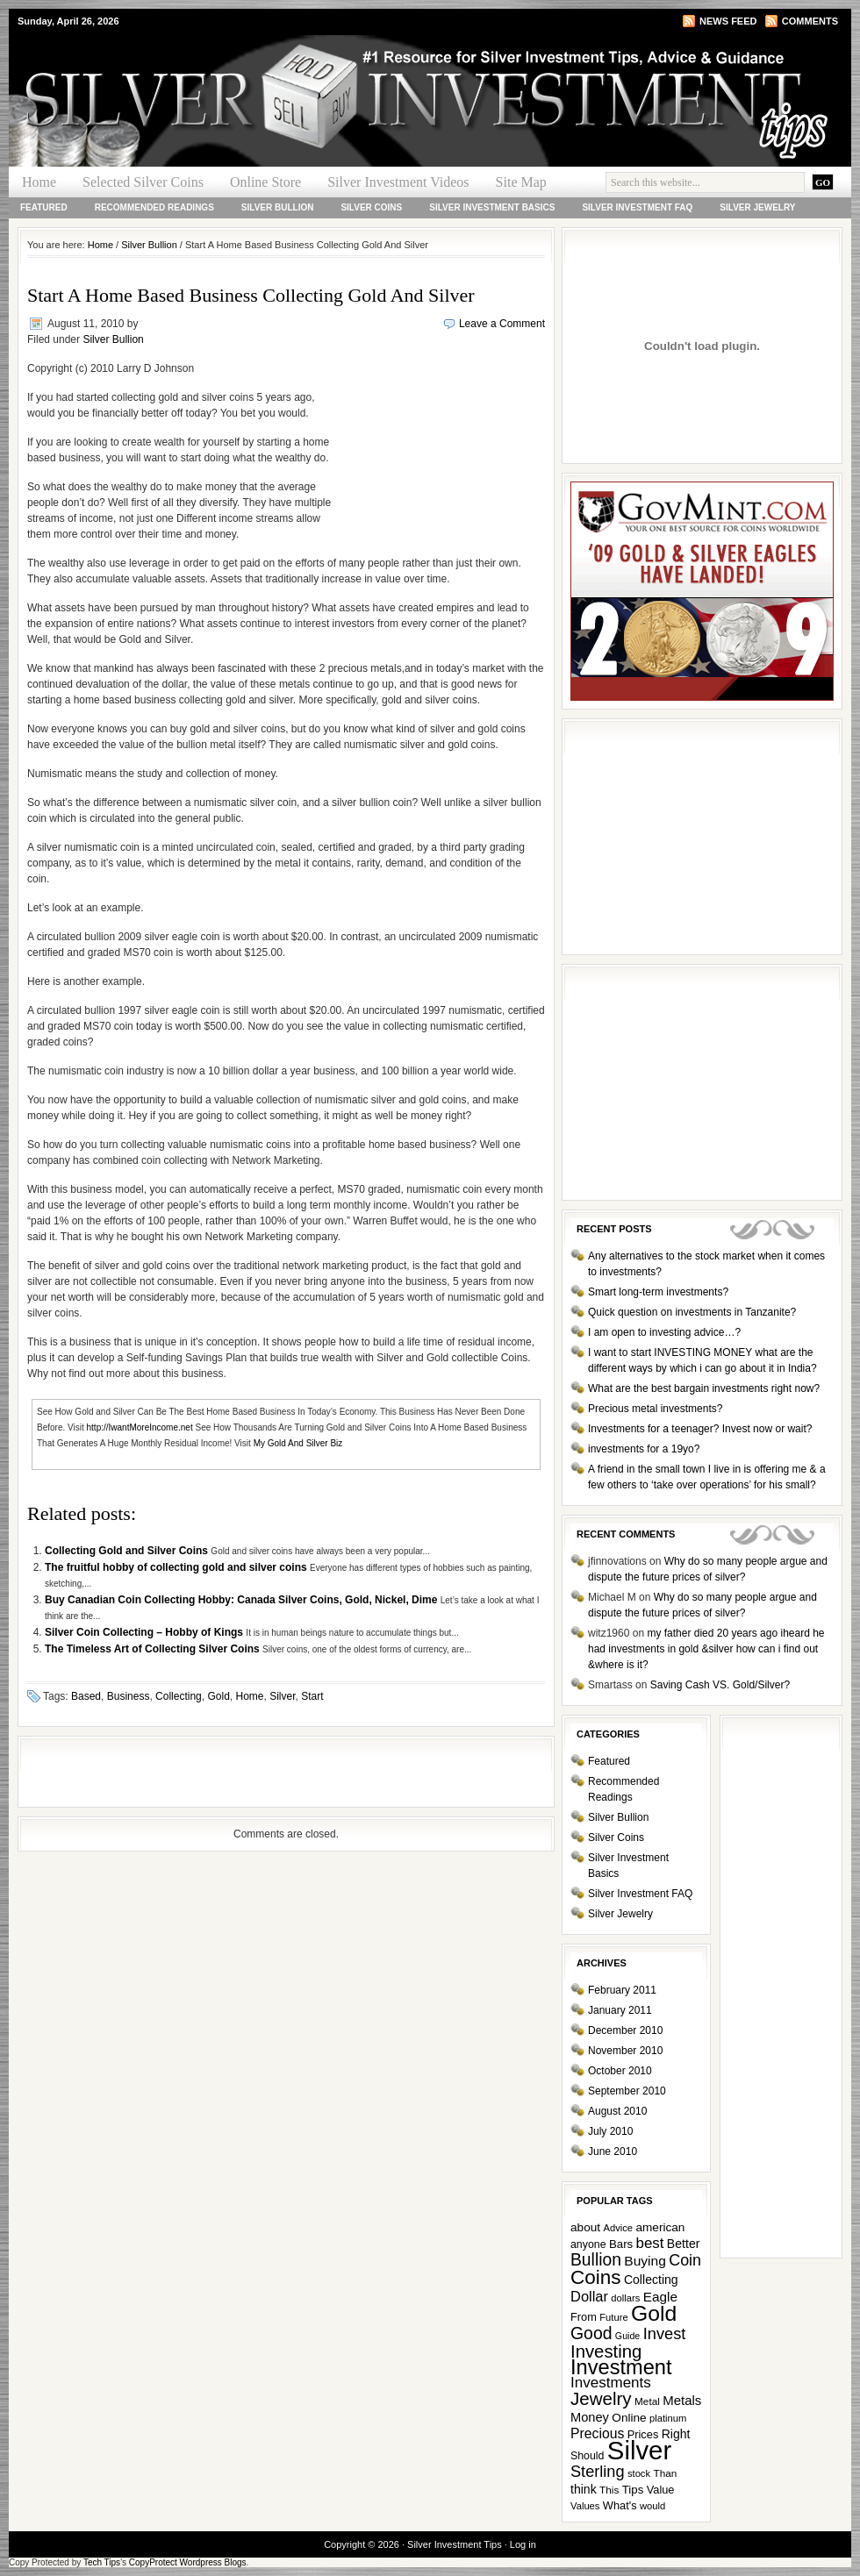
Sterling (597, 2471)
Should (587, 2456)
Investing (605, 2351)
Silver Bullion (277, 207)
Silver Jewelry (757, 207)
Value (661, 2489)
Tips (633, 2489)
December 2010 (625, 2030)
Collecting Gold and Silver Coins (128, 1551)
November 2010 (625, 2050)
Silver (282, 1696)
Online (629, 2417)
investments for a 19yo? (643, 1449)
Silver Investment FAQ (637, 207)
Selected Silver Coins (143, 182)
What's (620, 2505)
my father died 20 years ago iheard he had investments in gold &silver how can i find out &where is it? (706, 1649)
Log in (523, 2544)
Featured (44, 207)
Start (312, 1696)
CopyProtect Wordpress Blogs (188, 2562)
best (650, 2243)
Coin (685, 2260)
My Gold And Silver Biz (298, 1443)
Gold (218, 1696)
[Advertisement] (438, 451)
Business (128, 1696)
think (583, 2489)
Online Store (265, 182)
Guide (627, 2335)
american (659, 2227)
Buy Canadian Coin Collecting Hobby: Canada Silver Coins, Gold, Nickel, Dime (243, 1600)
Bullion (595, 2260)
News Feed (727, 21)
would (652, 2506)
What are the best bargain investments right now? (704, 1388)
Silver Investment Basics (492, 207)
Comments (810, 21)
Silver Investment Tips (219, 66)
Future (613, 2317)
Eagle (660, 2296)
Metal (647, 2401)
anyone (588, 2244)
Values (584, 2506)
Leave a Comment (502, 324)
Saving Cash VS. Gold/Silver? (720, 1685)
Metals (682, 2400)
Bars (621, 2244)
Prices (643, 2434)
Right (676, 2434)
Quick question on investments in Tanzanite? (692, 1312)
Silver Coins (371, 207)
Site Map (521, 182)
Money (589, 2417)
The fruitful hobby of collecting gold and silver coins (177, 1567)
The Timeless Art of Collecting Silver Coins (153, 1649)
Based (86, 1696)
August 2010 (617, 2111)
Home (39, 182)
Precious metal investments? (655, 1408)
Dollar (589, 2296)
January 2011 (620, 2010)
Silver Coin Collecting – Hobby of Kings (145, 1632)
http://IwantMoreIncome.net (140, 1427)
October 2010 (620, 2071)
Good (591, 2333)
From (583, 2316)
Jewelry (601, 2398)
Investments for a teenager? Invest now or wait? (700, 1429)
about (585, 2227)
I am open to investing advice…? (664, 1332)
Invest (664, 2333)
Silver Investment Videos (398, 182)
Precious (597, 2433)
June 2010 (612, 2151)
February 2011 (622, 1990)
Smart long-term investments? (658, 1292)
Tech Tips (101, 2562)
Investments (610, 2382)
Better (683, 2244)
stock (638, 2473)
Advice (618, 2228)
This (609, 2490)
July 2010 (610, 2131)
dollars (625, 2298)
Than (665, 2473)
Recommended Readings (154, 207)
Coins (595, 2277)
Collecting (178, 1696)
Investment (621, 2367)
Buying (645, 2260)
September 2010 (627, 2091)
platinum (667, 2418)
